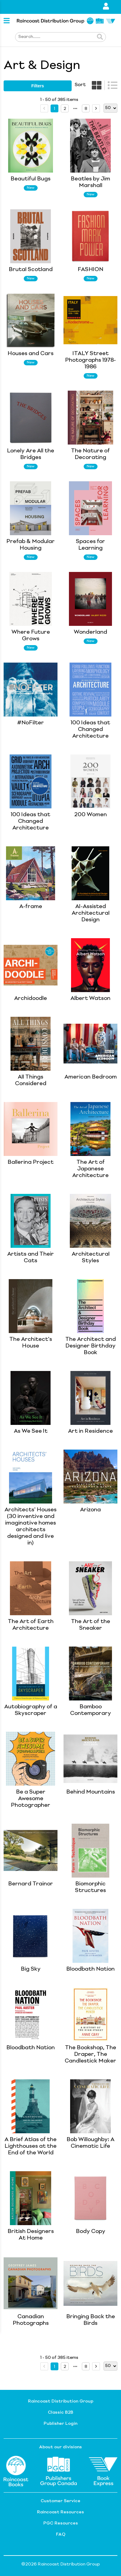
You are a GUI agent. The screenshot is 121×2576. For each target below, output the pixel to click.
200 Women (90, 814)
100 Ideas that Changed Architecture (90, 729)
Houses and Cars (31, 353)
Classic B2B (60, 2412)
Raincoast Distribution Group (60, 2401)
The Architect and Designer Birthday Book (90, 1346)
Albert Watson (90, 998)
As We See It (31, 1431)
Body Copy (90, 2231)
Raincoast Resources (60, 2512)
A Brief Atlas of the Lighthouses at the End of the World (31, 2146)
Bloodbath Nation (90, 1969)
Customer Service (60, 2501)
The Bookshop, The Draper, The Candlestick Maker (90, 2054)
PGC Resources (60, 2523)
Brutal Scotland (31, 269)
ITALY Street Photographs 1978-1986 (90, 360)
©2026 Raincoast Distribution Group (60, 2564)
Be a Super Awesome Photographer (30, 1798)
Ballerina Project (31, 1162)
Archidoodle (30, 998)
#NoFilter (30, 723)
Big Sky (31, 1969)
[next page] (75, 108)
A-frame (30, 906)
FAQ (60, 2534)
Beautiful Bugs (31, 179)
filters (37, 85)
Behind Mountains (90, 1792)
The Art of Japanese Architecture (90, 1169)
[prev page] (44, 108)
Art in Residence (90, 1431)
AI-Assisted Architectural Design (91, 913)
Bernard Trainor (30, 1884)
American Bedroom (90, 1077)
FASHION (90, 269)
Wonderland (90, 632)
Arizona (90, 1510)
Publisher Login (60, 2423)
